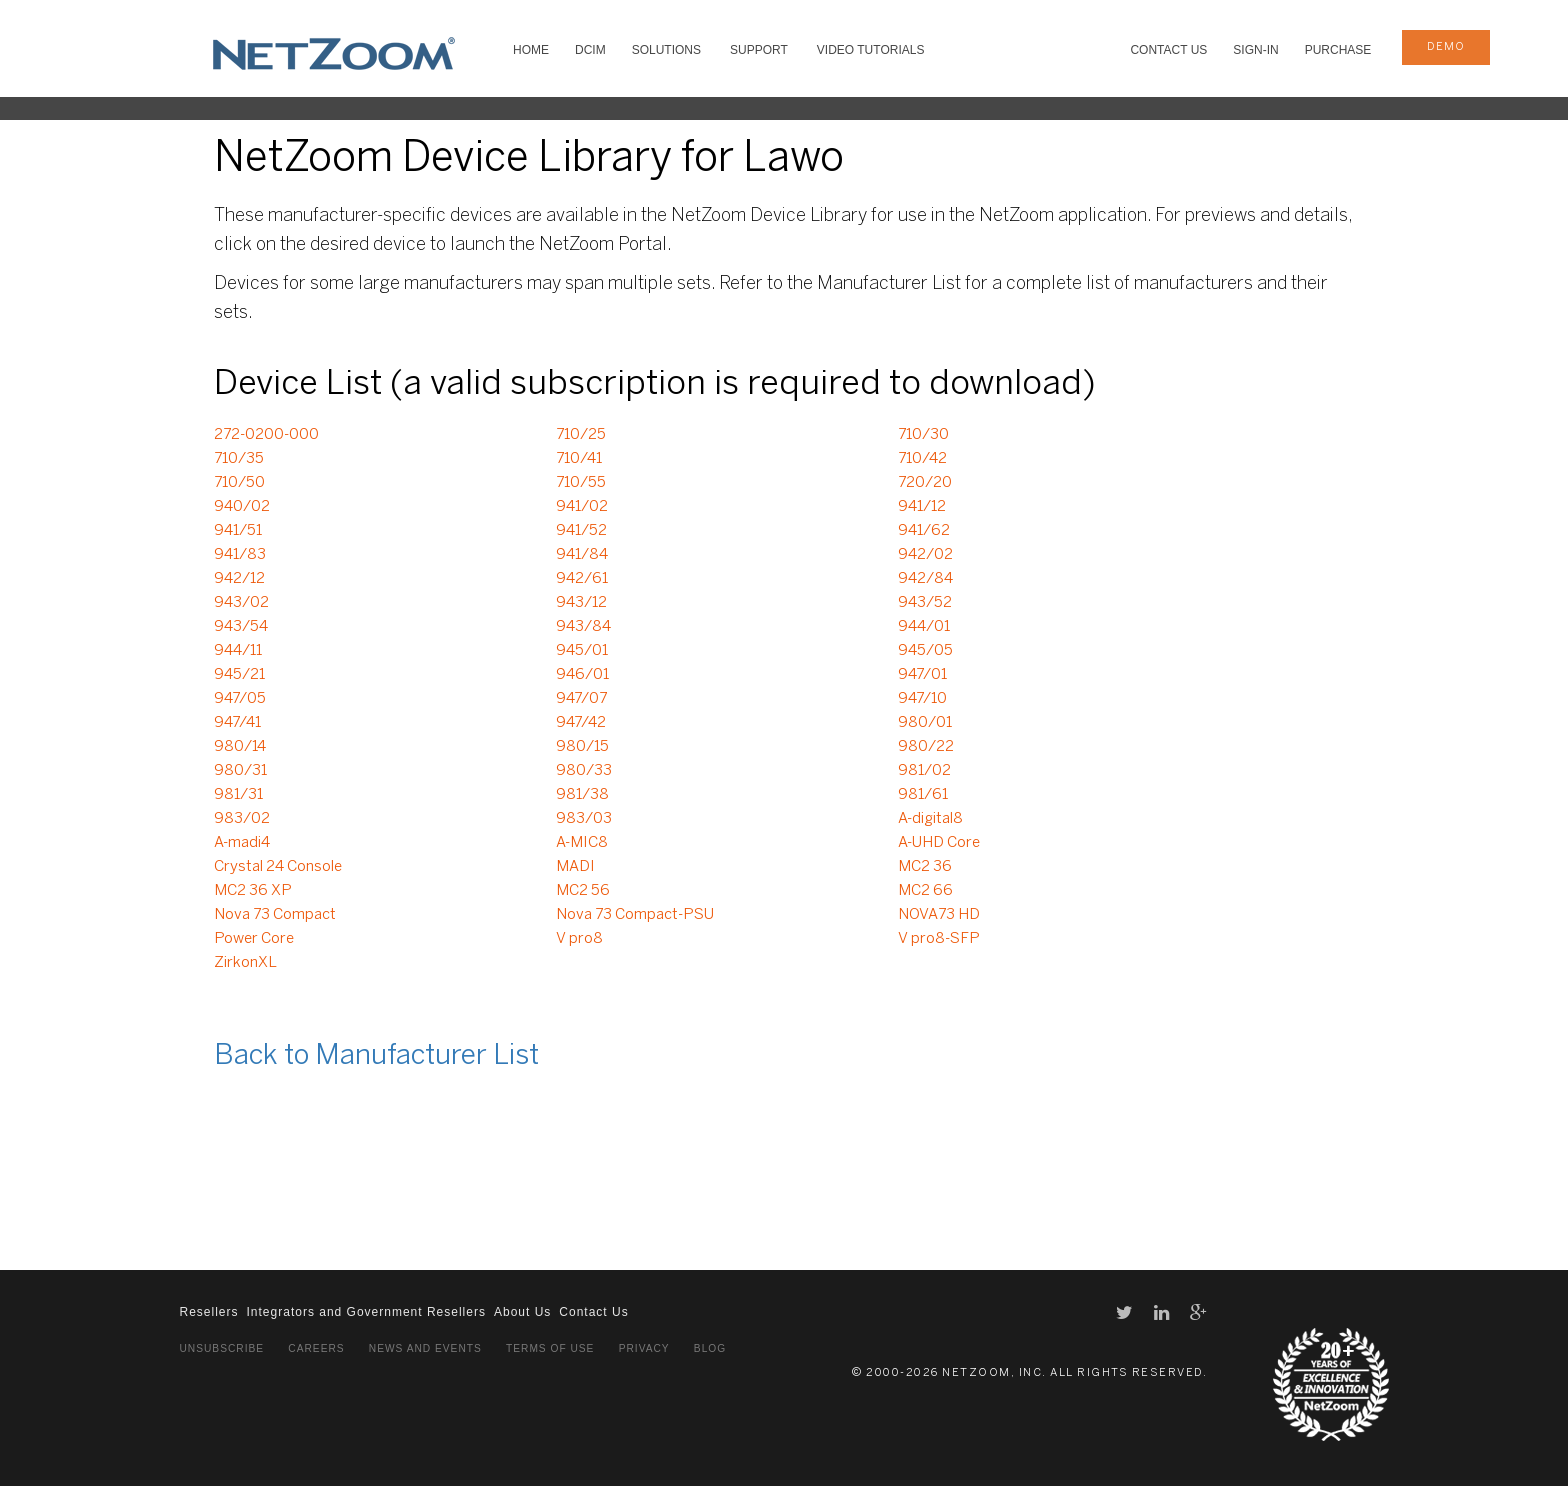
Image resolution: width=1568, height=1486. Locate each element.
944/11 (238, 651)
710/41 (579, 459)
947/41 (237, 723)
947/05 (240, 699)
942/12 (239, 579)
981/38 (582, 795)
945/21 (239, 675)
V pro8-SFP (939, 939)
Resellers (209, 1312)
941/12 (922, 507)
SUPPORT (759, 50)
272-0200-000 (266, 435)
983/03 (584, 819)
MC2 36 (925, 867)
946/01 (582, 675)
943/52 (925, 603)
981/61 (923, 795)
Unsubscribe (222, 1348)
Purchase (1338, 50)
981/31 (238, 795)
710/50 (239, 483)
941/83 (240, 555)
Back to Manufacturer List (376, 1056)
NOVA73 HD (939, 915)
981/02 (924, 771)
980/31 (240, 771)
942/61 (582, 579)
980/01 (925, 723)
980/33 (584, 771)
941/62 (924, 531)
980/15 (582, 747)
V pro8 (579, 939)
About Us (522, 1312)
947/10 (922, 699)
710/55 (581, 483)
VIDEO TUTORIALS (871, 50)
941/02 (582, 507)
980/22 (926, 747)
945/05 (925, 651)
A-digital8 (930, 819)
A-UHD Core (939, 843)
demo (1446, 47)
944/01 (924, 627)
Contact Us (1168, 50)
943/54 (241, 627)
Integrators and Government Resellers (366, 1312)
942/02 (925, 555)
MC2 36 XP (253, 891)
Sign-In (1255, 50)
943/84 (583, 627)
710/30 (923, 435)
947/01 (922, 675)
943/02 (241, 603)
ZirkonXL (245, 963)
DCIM (590, 50)
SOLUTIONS (666, 50)
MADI (575, 867)
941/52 (581, 531)
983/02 (242, 819)
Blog (710, 1348)
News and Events (425, 1348)
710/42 (922, 459)
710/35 (239, 459)
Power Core (254, 939)
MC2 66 (925, 891)
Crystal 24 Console (278, 867)
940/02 (242, 507)
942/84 (925, 579)
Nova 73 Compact (275, 915)
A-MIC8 (582, 843)
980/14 (240, 747)
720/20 (925, 483)
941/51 (238, 531)
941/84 (582, 555)
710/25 (581, 435)
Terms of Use (550, 1348)
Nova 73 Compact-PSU (635, 915)
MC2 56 (583, 891)
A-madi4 (242, 843)
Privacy (644, 1348)
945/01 (582, 651)
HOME (531, 50)
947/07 (581, 699)
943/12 (581, 603)
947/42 (581, 723)
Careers (316, 1348)
